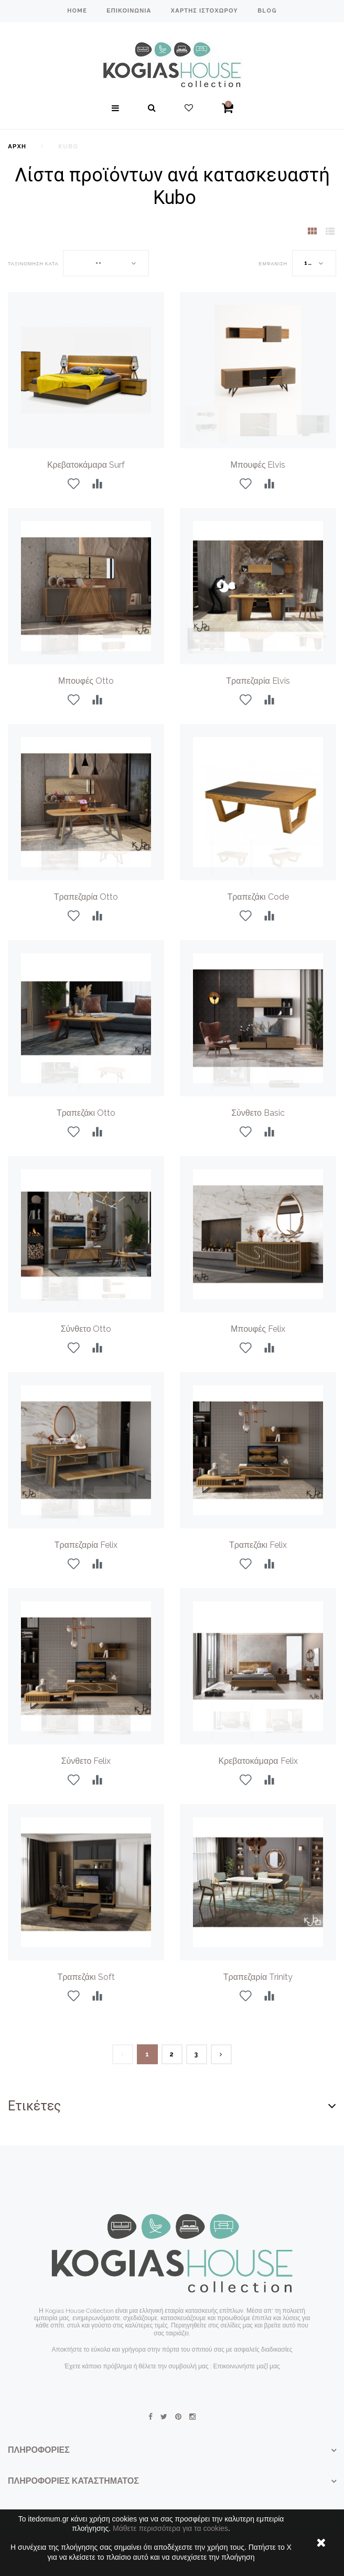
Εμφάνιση (273, 263)
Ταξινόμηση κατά (33, 263)
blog (267, 10)
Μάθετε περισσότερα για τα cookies (170, 2528)
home (77, 10)
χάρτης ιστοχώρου (204, 10)
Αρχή (17, 146)
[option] (258, 370)
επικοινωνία (128, 10)
